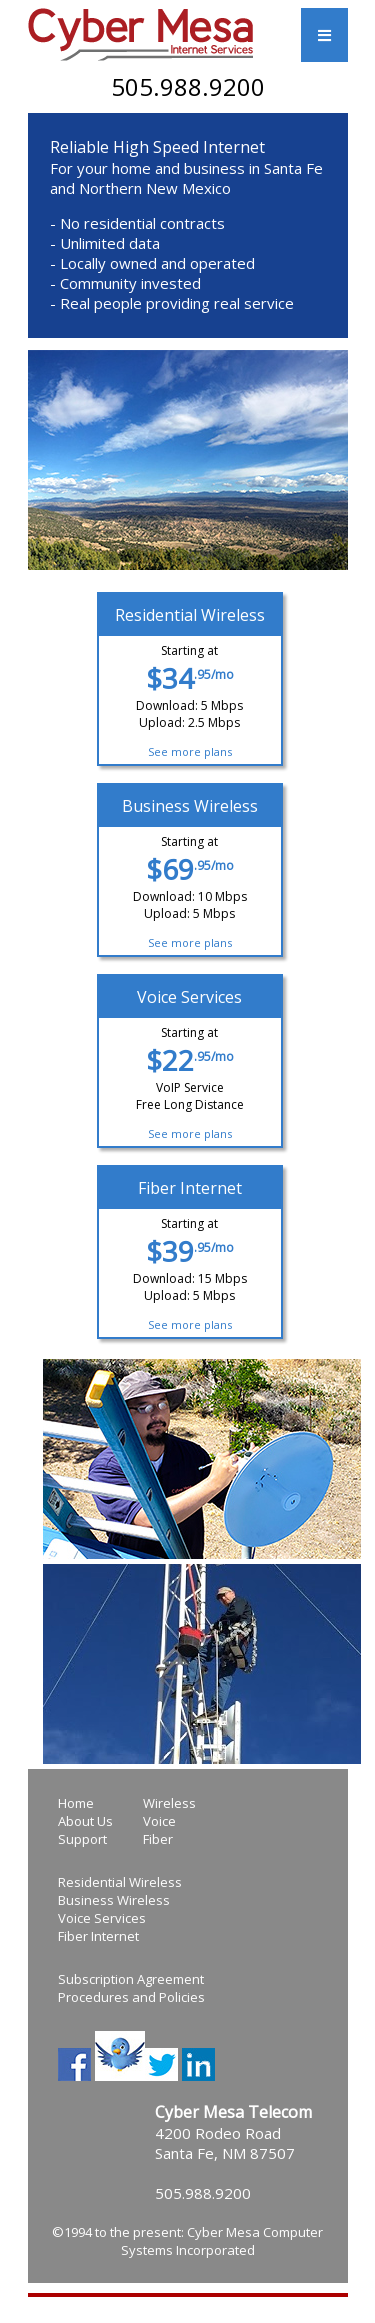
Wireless (169, 1803)
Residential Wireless (120, 1882)
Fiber (158, 1839)
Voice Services (102, 1918)
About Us (85, 1821)
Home (76, 1803)
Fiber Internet (98, 1936)
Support (82, 1839)
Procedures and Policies (131, 1997)
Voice (159, 1821)
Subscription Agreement (131, 1979)
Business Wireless (114, 1900)
